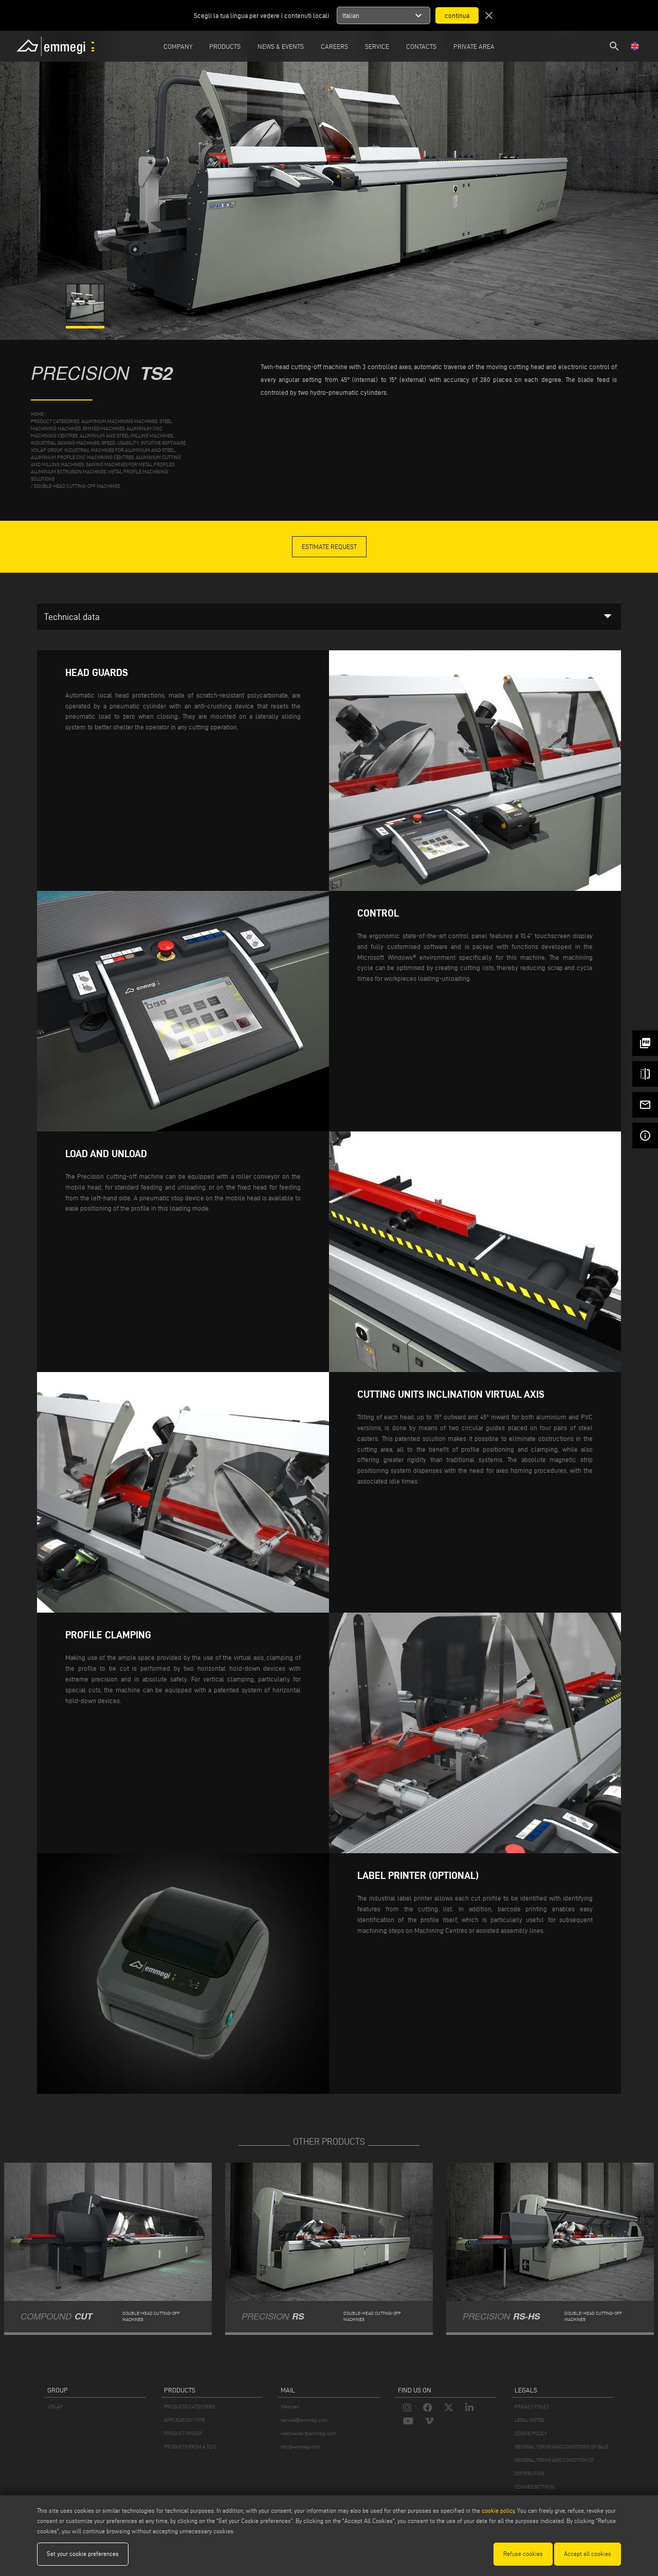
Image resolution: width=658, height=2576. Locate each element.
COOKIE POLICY (531, 2433)
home (37, 414)
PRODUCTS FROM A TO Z (190, 2447)
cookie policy (498, 2510)
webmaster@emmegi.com (308, 2433)
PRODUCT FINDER (183, 2433)
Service (377, 46)
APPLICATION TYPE (184, 2420)
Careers (334, 46)
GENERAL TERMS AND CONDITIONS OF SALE (561, 2447)
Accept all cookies (587, 2553)
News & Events (281, 46)
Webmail (290, 2406)
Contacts (421, 46)
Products (225, 46)
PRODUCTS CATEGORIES (189, 2406)
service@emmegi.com (304, 2420)
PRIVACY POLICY (532, 2406)
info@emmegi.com (300, 2447)
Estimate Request (329, 546)
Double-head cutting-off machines (77, 486)
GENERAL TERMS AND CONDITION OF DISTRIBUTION (554, 2466)
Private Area (474, 46)
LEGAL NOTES (529, 2420)
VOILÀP (55, 2406)
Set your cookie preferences (83, 2553)
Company (177, 46)
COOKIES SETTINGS (535, 2487)
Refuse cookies (523, 2553)
